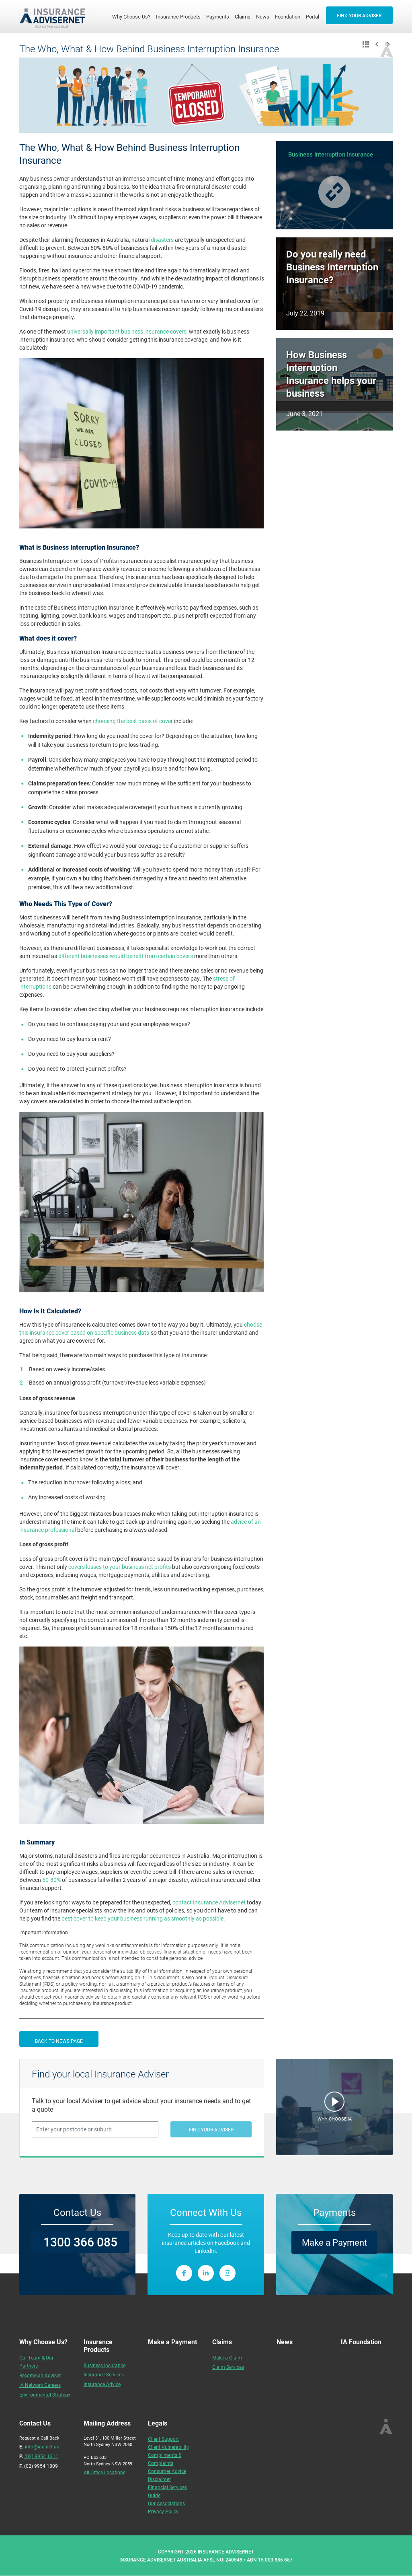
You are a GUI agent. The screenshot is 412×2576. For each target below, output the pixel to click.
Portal (312, 16)
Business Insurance (104, 2365)
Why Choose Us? (132, 16)
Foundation (287, 16)
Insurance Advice (102, 2384)
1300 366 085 (80, 2242)
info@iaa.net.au (42, 2446)
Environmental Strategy (44, 2394)
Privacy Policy (163, 2511)
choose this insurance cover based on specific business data (140, 1328)
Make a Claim (227, 2357)
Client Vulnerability (168, 2447)
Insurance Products (178, 16)
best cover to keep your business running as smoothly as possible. (143, 1918)
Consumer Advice (167, 2471)
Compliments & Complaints (164, 2459)
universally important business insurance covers (127, 331)
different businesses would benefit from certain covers (125, 956)
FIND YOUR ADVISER (359, 15)
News (262, 16)
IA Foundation (361, 2341)
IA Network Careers (40, 2385)
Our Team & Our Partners (36, 2361)
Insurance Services (104, 2374)
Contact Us (77, 2212)
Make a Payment (334, 2242)
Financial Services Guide (167, 2491)
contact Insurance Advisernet (209, 1902)
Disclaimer (159, 2479)
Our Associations (166, 2503)
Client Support (163, 2439)
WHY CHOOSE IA (335, 2119)
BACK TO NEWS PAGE (59, 2041)
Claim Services (228, 2367)
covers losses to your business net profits (119, 1566)
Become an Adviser (40, 2375)
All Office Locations (104, 2472)
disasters (162, 239)
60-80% (51, 1880)
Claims (242, 16)
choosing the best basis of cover (133, 721)
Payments (217, 16)
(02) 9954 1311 (41, 2456)
